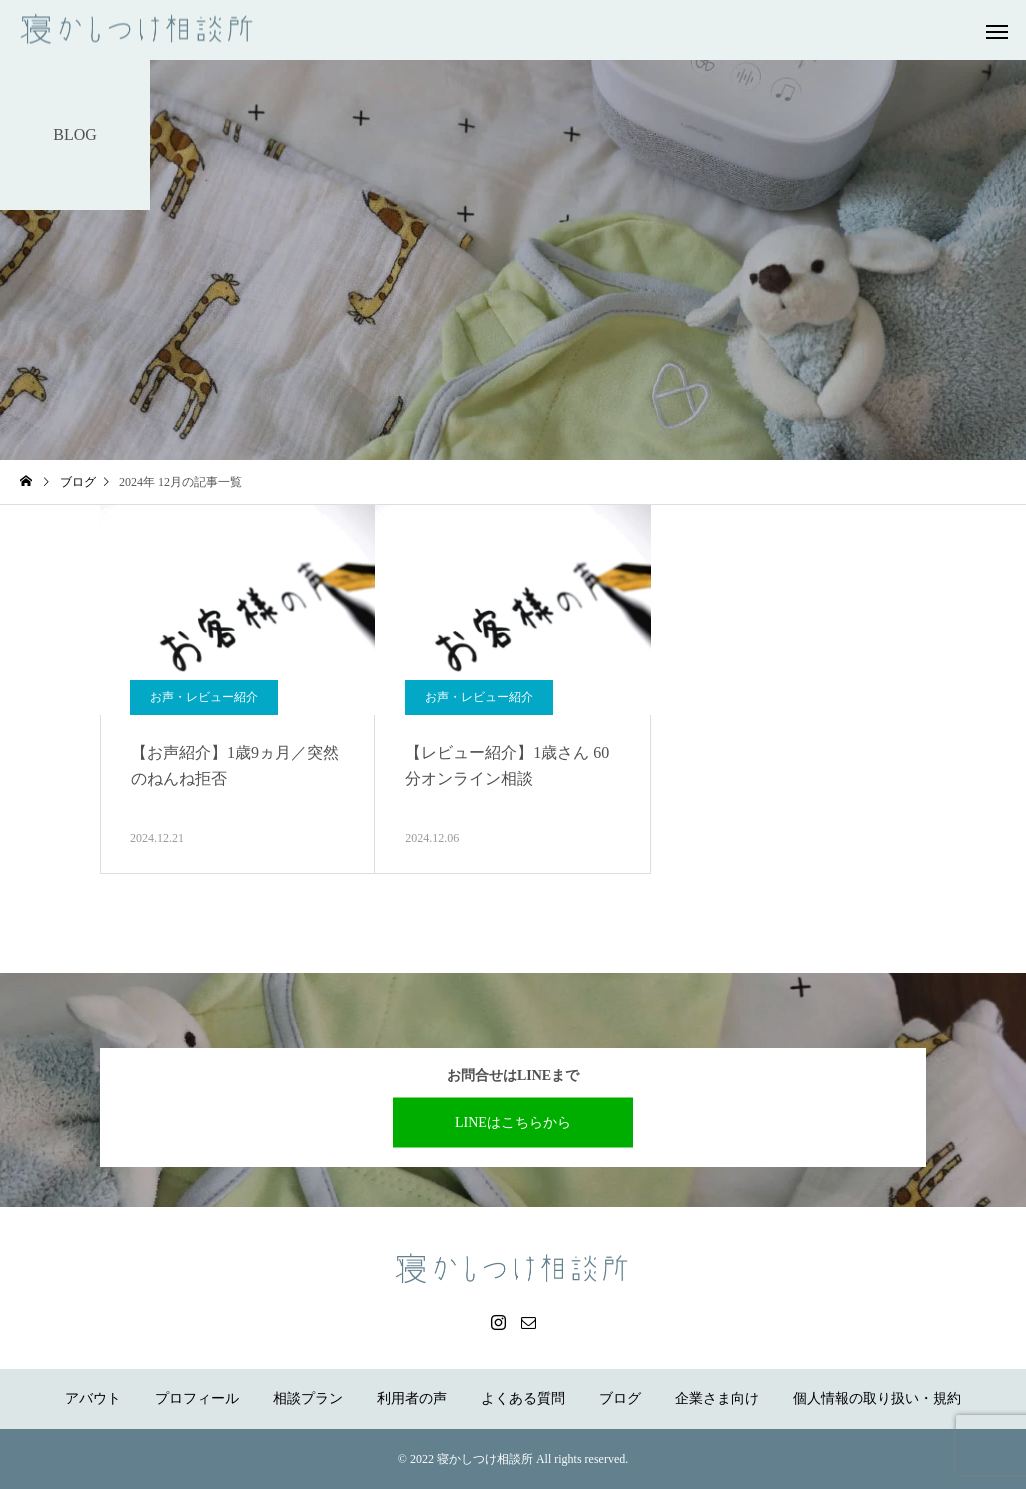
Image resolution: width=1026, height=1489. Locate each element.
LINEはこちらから (513, 1121)
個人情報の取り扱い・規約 (877, 1398)
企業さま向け (717, 1398)
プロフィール (197, 1398)
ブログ (620, 1398)
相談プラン (308, 1398)
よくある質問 (523, 1398)
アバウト (93, 1398)
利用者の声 (412, 1398)
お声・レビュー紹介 (204, 697)
